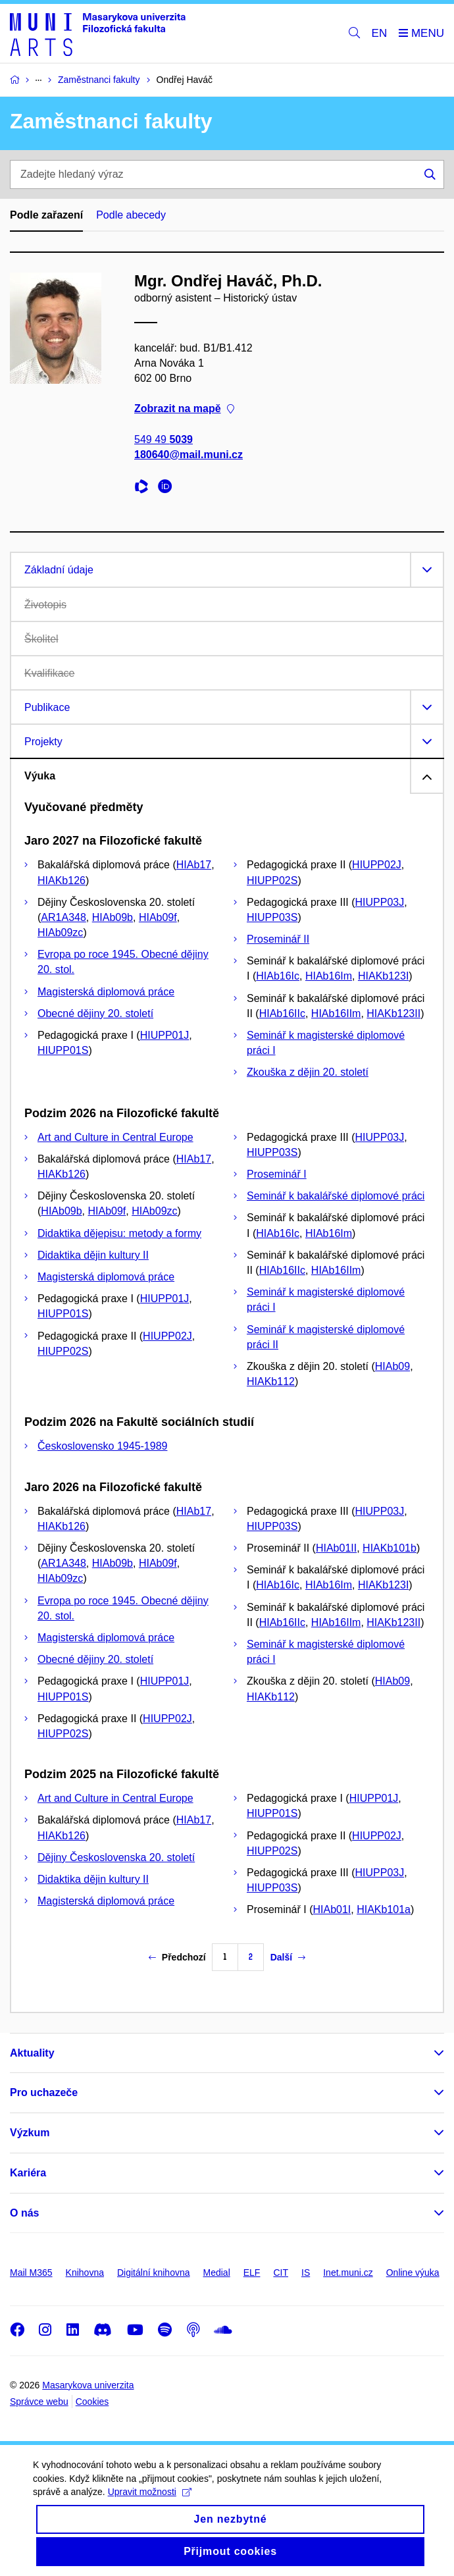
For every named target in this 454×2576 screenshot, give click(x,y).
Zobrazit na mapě (184, 408)
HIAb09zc (60, 932)
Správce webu (39, 2401)
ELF (252, 2272)
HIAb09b (112, 917)
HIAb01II (336, 1548)
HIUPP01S (63, 1050)
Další (287, 1957)
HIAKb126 (62, 880)
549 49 (163, 438)
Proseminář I (277, 1174)
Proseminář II (278, 939)
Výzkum (29, 2132)
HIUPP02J (376, 864)
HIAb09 (392, 1366)
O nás (24, 2213)
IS (305, 2272)
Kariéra (28, 2172)
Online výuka (413, 2272)
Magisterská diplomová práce (106, 991)
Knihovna (85, 2272)
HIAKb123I (383, 976)
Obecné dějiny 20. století (95, 1013)
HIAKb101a (384, 1909)
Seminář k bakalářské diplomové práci (335, 1195)
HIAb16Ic (277, 976)
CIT (280, 2272)
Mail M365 (31, 2272)
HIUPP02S (272, 880)
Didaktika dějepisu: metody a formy (119, 1233)
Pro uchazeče (44, 2092)
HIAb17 (193, 864)
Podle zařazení (46, 215)
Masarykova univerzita (88, 2385)
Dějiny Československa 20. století (116, 1857)
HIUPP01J (164, 1035)
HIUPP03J (380, 902)
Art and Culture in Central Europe (115, 1137)
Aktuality (32, 2053)
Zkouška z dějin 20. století (307, 1072)
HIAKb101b (389, 1548)
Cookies (92, 2401)
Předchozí (177, 1957)
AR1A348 (63, 917)
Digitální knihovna (153, 2272)
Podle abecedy (131, 215)
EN (380, 33)
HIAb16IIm (336, 1013)
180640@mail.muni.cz (188, 454)
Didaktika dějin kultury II (93, 1255)
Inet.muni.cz (347, 2272)
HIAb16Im (328, 976)
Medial (216, 2272)
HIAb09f (158, 917)
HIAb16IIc (282, 1013)
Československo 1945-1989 (102, 1446)
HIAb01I (332, 1909)
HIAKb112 (271, 1381)
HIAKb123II (393, 1013)
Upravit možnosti (149, 2503)
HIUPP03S (272, 917)
